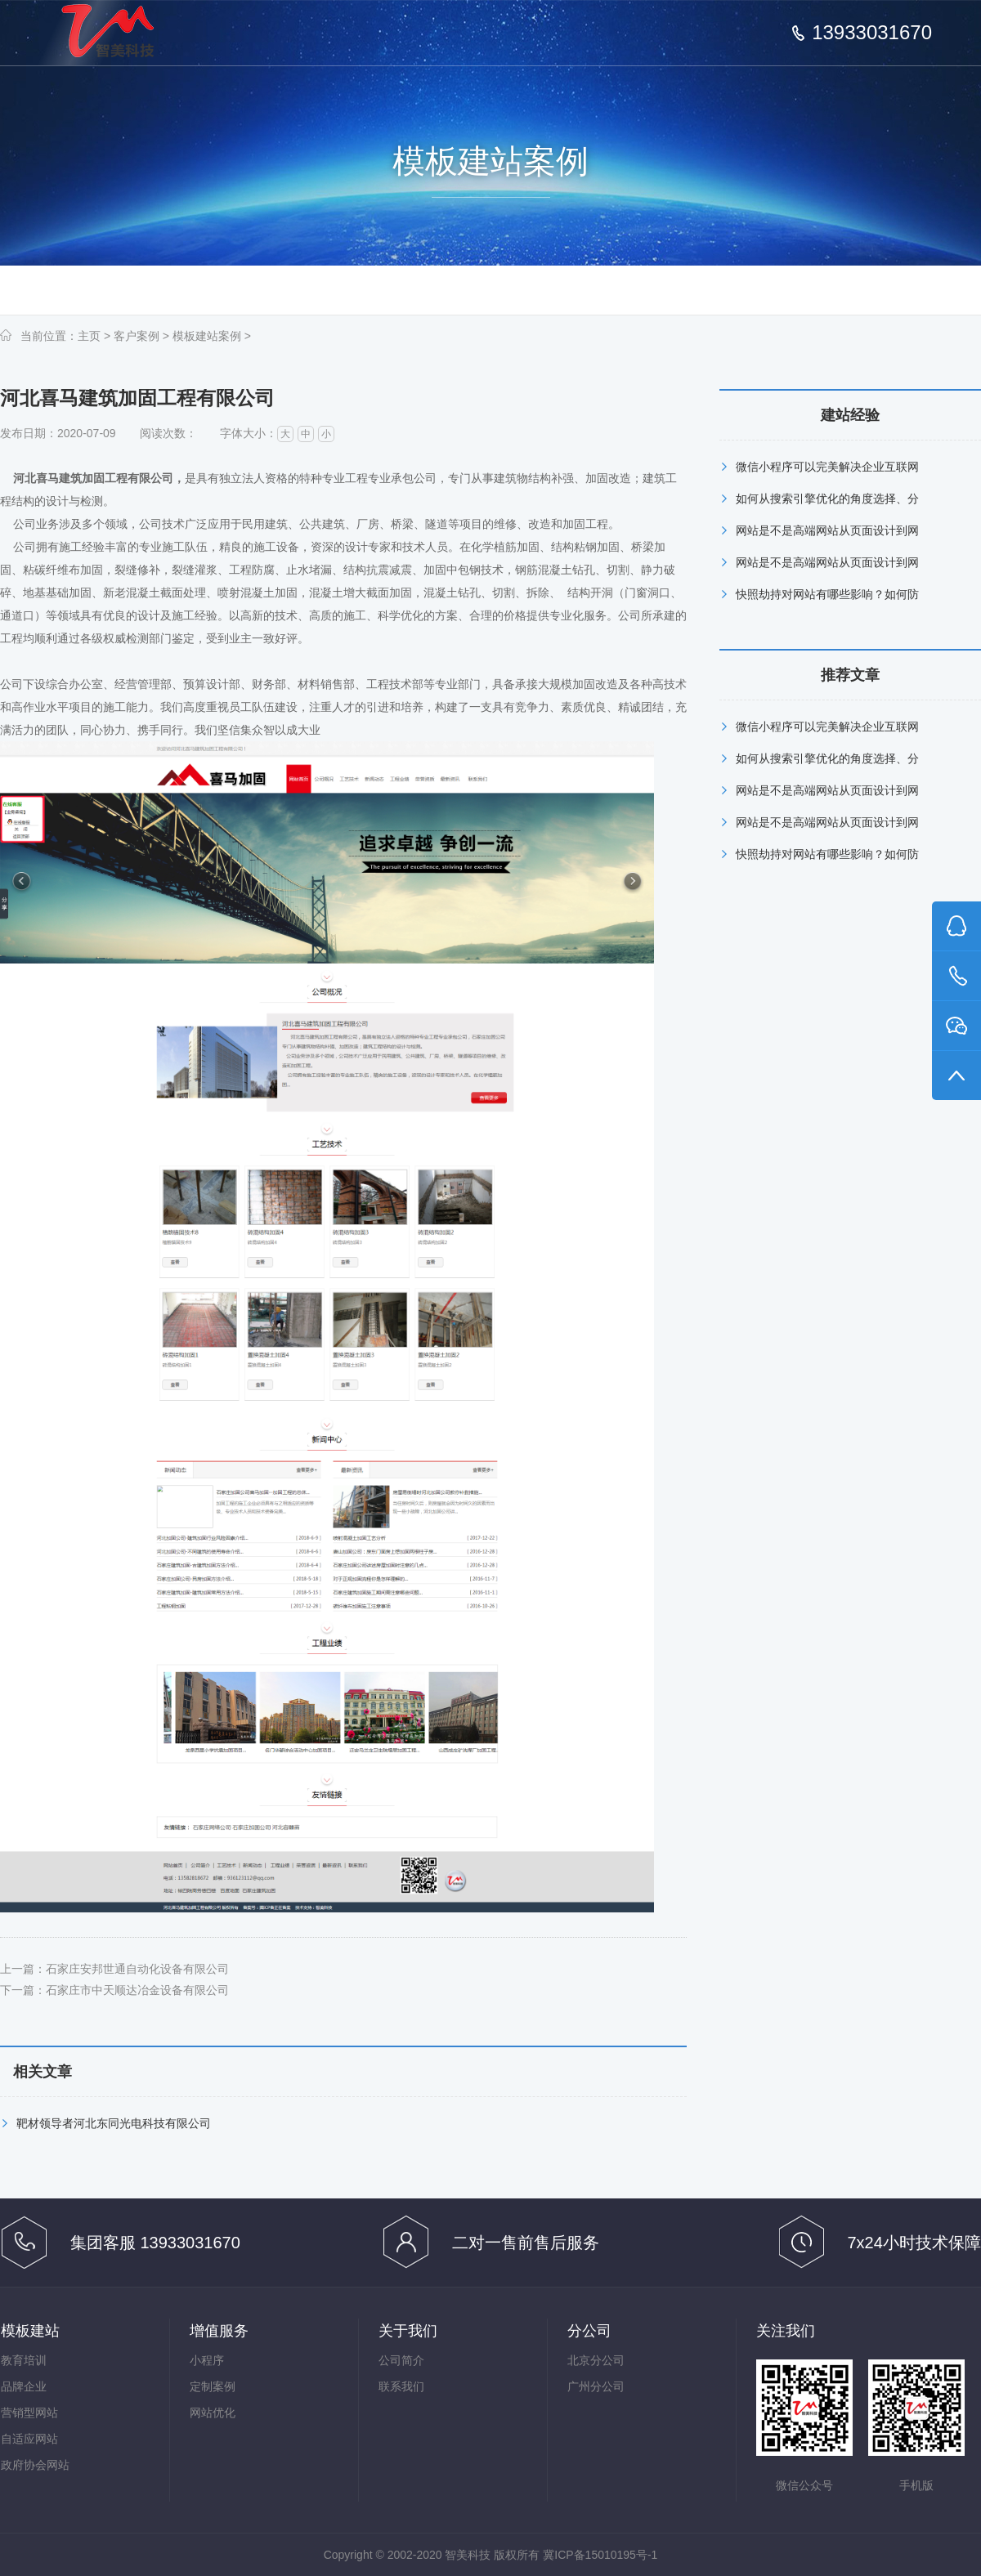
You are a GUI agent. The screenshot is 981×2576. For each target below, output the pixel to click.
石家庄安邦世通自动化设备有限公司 (137, 1968)
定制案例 (212, 2386)
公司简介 (401, 2360)
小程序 (207, 2360)
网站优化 (212, 2412)
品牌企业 (24, 2386)
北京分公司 (596, 2360)
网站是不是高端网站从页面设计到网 (827, 530)
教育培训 (24, 2360)
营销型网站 (29, 2412)
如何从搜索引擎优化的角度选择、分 (827, 498)
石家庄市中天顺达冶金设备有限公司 (137, 1990)
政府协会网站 (35, 2464)
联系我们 (401, 2386)
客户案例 (136, 335)
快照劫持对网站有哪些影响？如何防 (827, 594)
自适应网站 (29, 2438)
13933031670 (872, 32)
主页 (89, 335)
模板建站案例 (206, 335)
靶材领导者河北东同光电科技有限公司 (113, 2123)
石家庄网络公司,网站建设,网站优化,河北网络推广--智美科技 (121, 35)
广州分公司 (596, 2386)
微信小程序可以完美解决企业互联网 (827, 466)
